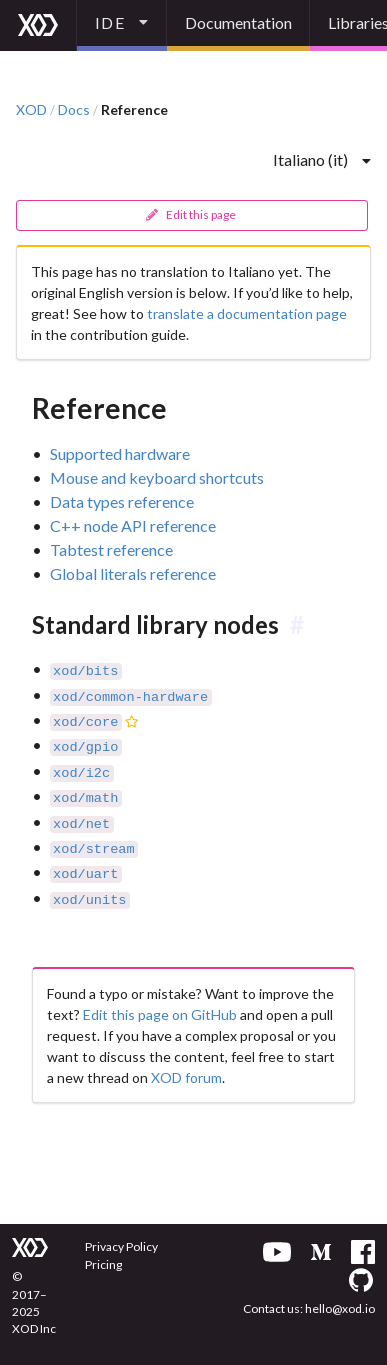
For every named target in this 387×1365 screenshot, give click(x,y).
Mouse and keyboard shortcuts (157, 477)
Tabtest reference (111, 549)
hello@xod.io (340, 1308)
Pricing (103, 1264)
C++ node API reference (133, 525)
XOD (31, 110)
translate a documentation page (247, 313)
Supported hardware (120, 453)
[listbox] (122, 25)
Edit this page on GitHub (160, 1000)
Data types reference (122, 501)
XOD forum (186, 1063)
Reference (134, 110)
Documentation (238, 22)
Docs (74, 110)
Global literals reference (133, 573)
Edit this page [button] (190, 214)
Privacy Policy (121, 1246)
